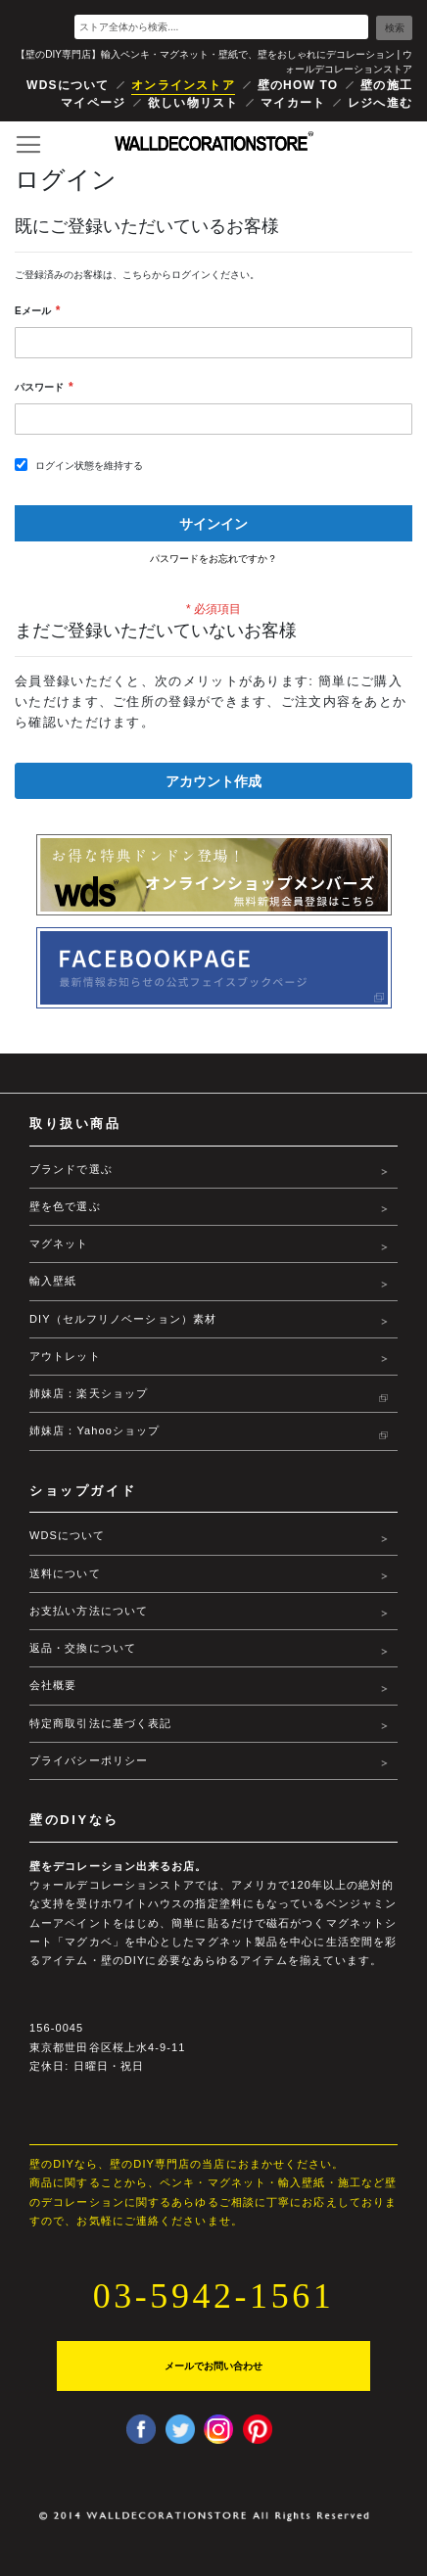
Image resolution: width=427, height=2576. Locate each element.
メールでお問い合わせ (213, 2365)
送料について (65, 1573)
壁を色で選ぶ (65, 1206)
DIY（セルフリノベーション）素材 (122, 1319)
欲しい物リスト (193, 103)
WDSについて (67, 85)
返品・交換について (82, 1648)
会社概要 (52, 1685)
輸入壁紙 (52, 1281)
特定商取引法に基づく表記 (100, 1723)
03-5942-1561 (213, 2296)
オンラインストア (183, 85)
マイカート (293, 103)
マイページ (93, 103)
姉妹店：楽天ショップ (88, 1393)
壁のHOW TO (298, 85)
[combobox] (221, 27)
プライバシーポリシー (88, 1760)
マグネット (59, 1243)
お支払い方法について (88, 1610)
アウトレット (65, 1356)
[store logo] (214, 141)
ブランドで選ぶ (71, 1169)
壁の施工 (386, 85)
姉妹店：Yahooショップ (94, 1430)
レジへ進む (380, 103)
